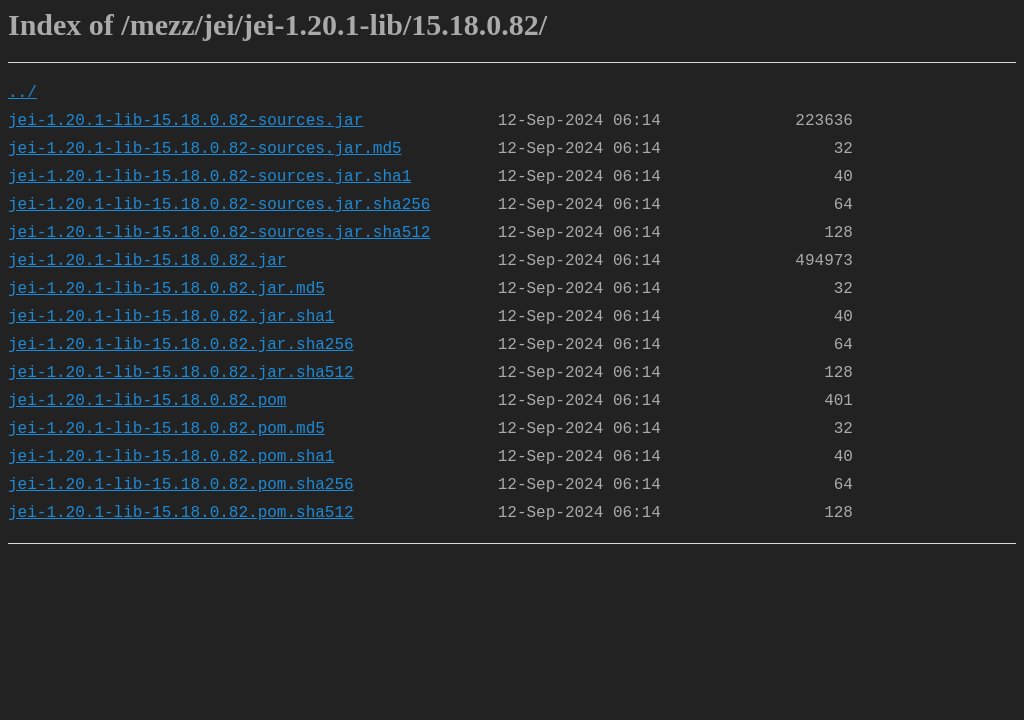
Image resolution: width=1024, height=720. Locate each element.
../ (22, 93)
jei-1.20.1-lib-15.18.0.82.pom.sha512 (181, 513)
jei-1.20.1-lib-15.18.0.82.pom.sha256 (181, 485)
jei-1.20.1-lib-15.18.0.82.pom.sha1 (171, 457)
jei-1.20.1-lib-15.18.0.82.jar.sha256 (181, 345)
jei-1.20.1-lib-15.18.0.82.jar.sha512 (181, 373)
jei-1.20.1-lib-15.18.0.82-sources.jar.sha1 (209, 177)
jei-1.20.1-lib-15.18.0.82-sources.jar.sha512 (219, 233)
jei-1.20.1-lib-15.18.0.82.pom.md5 (166, 429)
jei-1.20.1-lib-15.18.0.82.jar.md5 (166, 289)
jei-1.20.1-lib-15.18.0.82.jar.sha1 (171, 317)
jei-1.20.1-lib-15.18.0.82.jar (147, 261)
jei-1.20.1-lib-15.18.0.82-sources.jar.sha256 (219, 205)
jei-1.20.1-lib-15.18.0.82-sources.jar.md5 (205, 149)
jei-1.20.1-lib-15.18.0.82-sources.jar (185, 121)
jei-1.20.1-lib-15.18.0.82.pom (147, 401)
